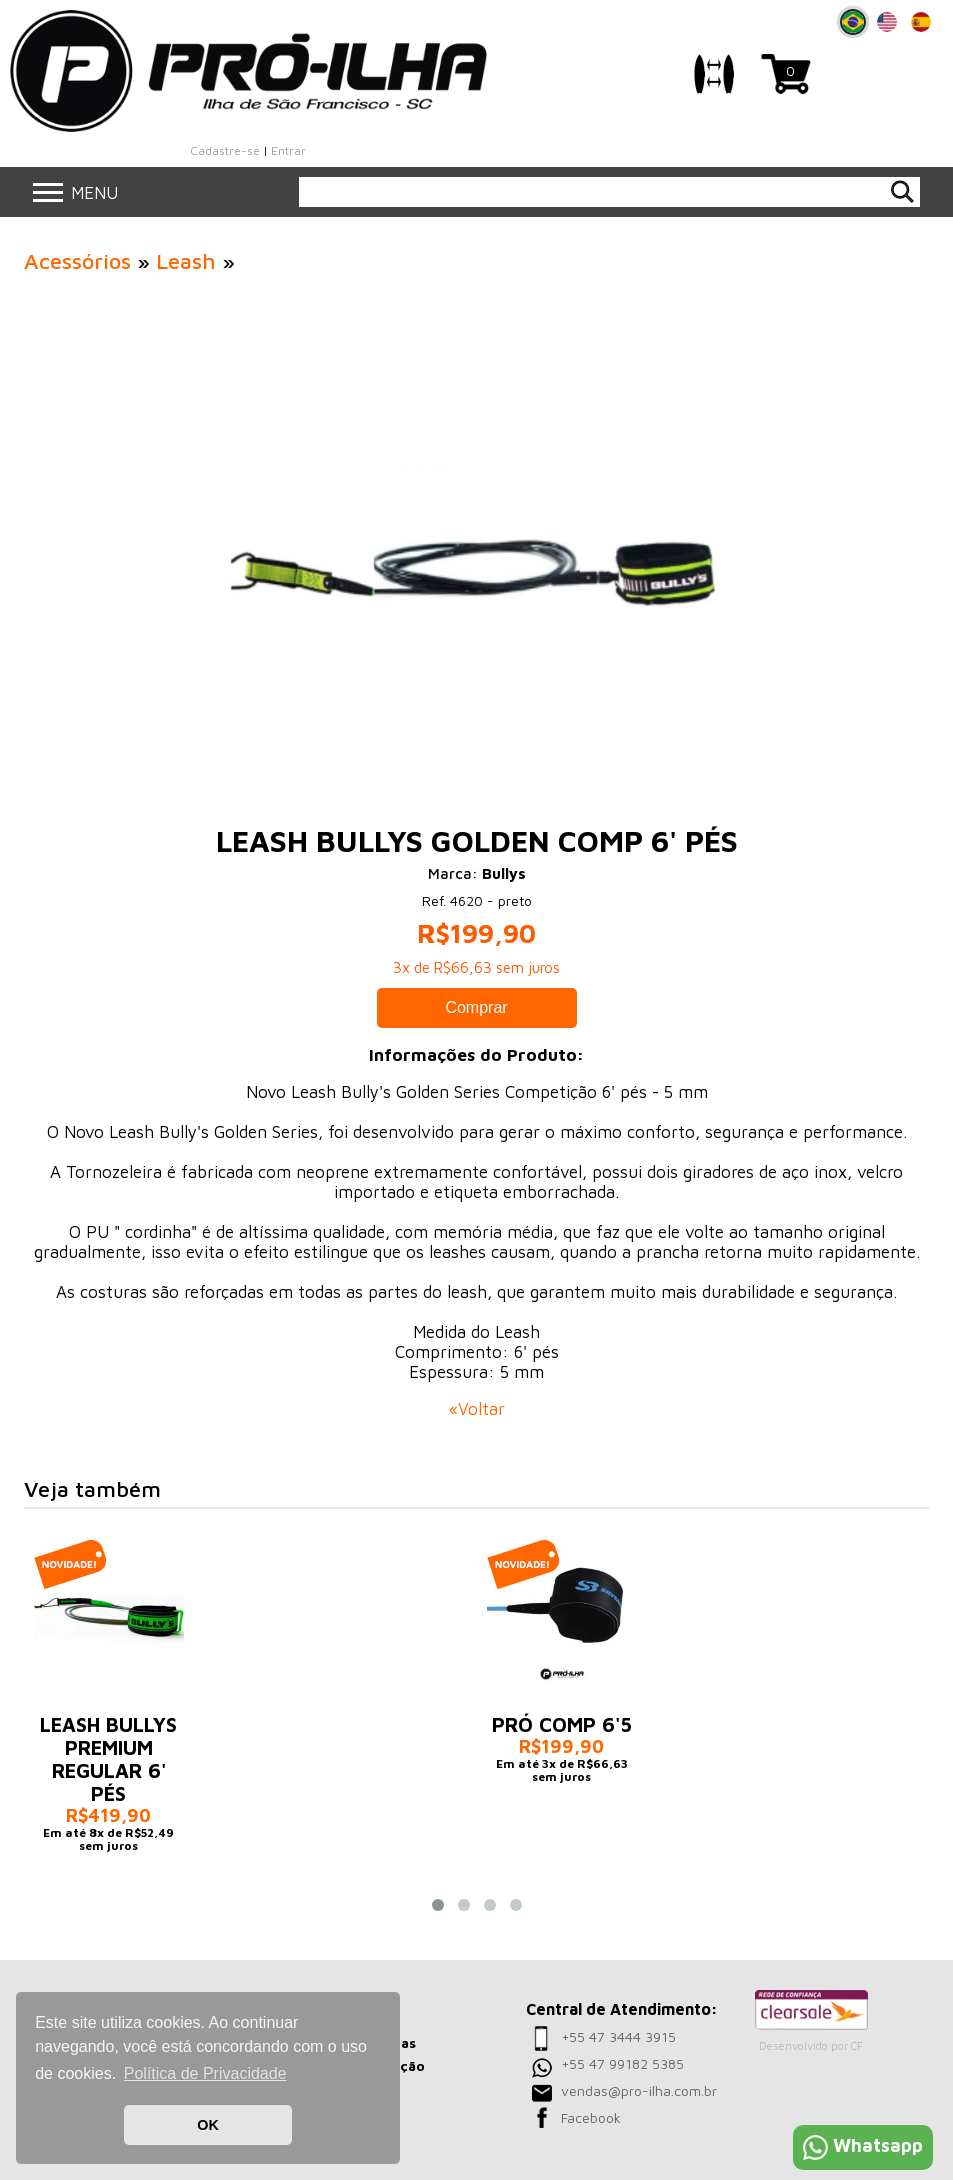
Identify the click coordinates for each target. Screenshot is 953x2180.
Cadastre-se (225, 150)
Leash (186, 261)
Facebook (591, 2117)
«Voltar (477, 1409)
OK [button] (208, 2125)
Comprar (476, 1007)
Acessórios (77, 261)
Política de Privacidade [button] (205, 2073)
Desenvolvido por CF (811, 2045)
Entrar (288, 150)
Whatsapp (863, 2145)
